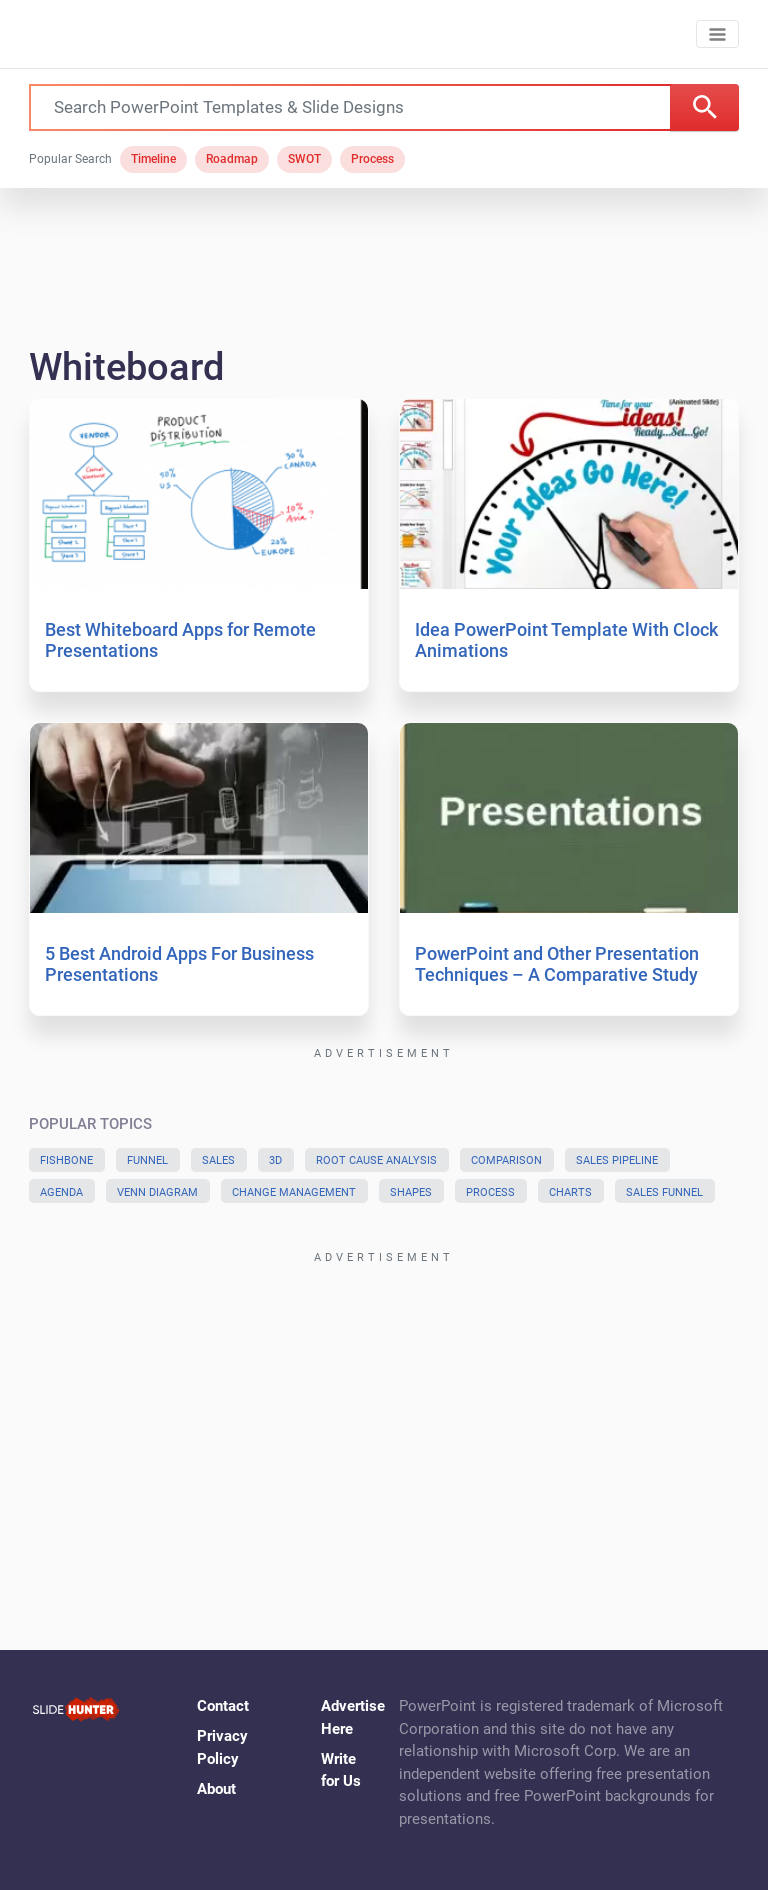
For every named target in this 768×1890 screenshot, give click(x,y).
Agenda (61, 1192)
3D (275, 1160)
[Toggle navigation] (717, 34)
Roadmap (232, 159)
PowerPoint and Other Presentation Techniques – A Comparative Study (557, 964)
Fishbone (66, 1160)
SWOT (304, 159)
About (216, 1789)
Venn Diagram (157, 1192)
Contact (223, 1706)
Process (372, 159)
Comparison (506, 1160)
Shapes (411, 1192)
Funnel (147, 1160)
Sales (218, 1160)
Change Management (294, 1192)
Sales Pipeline (617, 1160)
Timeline (153, 159)
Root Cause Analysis (376, 1160)
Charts (570, 1192)
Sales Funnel (664, 1192)
